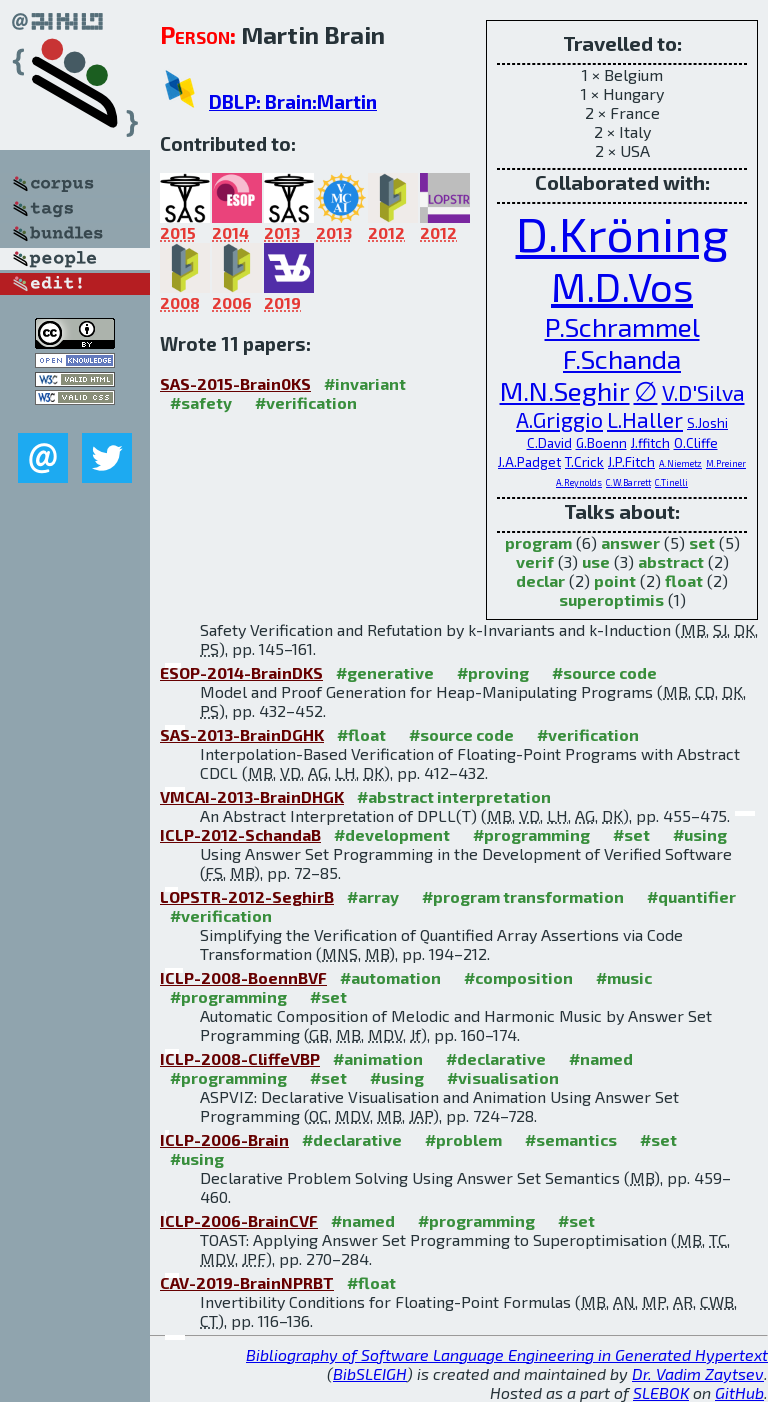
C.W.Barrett (628, 482)
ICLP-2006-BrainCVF (239, 1220)
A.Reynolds (579, 482)
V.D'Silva (703, 392)
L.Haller (645, 419)
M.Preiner (726, 463)
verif (535, 561)
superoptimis (611, 599)
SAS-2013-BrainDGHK (242, 734)
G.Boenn (601, 443)
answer (630, 542)
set (702, 542)
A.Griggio (559, 419)
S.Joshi (707, 423)
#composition (518, 977)
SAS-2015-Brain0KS (235, 383)
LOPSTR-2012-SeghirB (247, 896)
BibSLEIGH (370, 1373)
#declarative (496, 1058)
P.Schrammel (622, 326)
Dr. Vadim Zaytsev (698, 1373)
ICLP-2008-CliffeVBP (240, 1058)
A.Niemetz (680, 463)
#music (624, 977)
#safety (201, 402)
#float (361, 734)
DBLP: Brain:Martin (293, 101)
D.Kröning (622, 233)
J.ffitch (650, 443)
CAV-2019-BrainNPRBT (247, 1282)
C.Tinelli (671, 482)
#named (601, 1058)
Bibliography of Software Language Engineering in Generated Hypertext (507, 1354)
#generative (385, 672)
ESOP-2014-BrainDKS (241, 672)
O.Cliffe (696, 443)
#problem (463, 1139)
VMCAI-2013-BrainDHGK (252, 796)
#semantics (571, 1139)
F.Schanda (622, 358)
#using (700, 834)
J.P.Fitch (631, 462)
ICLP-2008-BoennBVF (243, 977)
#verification (306, 402)
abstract (671, 561)
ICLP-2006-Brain (224, 1139)
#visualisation (503, 1077)
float (684, 580)
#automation (390, 977)
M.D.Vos (622, 286)
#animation (378, 1058)
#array (373, 896)
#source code (604, 672)
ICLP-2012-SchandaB (240, 834)
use (596, 561)
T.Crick (584, 462)
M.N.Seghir (565, 390)
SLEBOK (661, 1392)
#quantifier (691, 896)
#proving (493, 672)
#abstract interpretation (454, 796)
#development (392, 834)
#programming (531, 834)
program (538, 542)
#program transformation (523, 896)
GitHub (739, 1392)
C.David (549, 443)
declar (540, 580)
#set (631, 834)
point (615, 580)
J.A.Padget (529, 462)
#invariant (365, 383)
